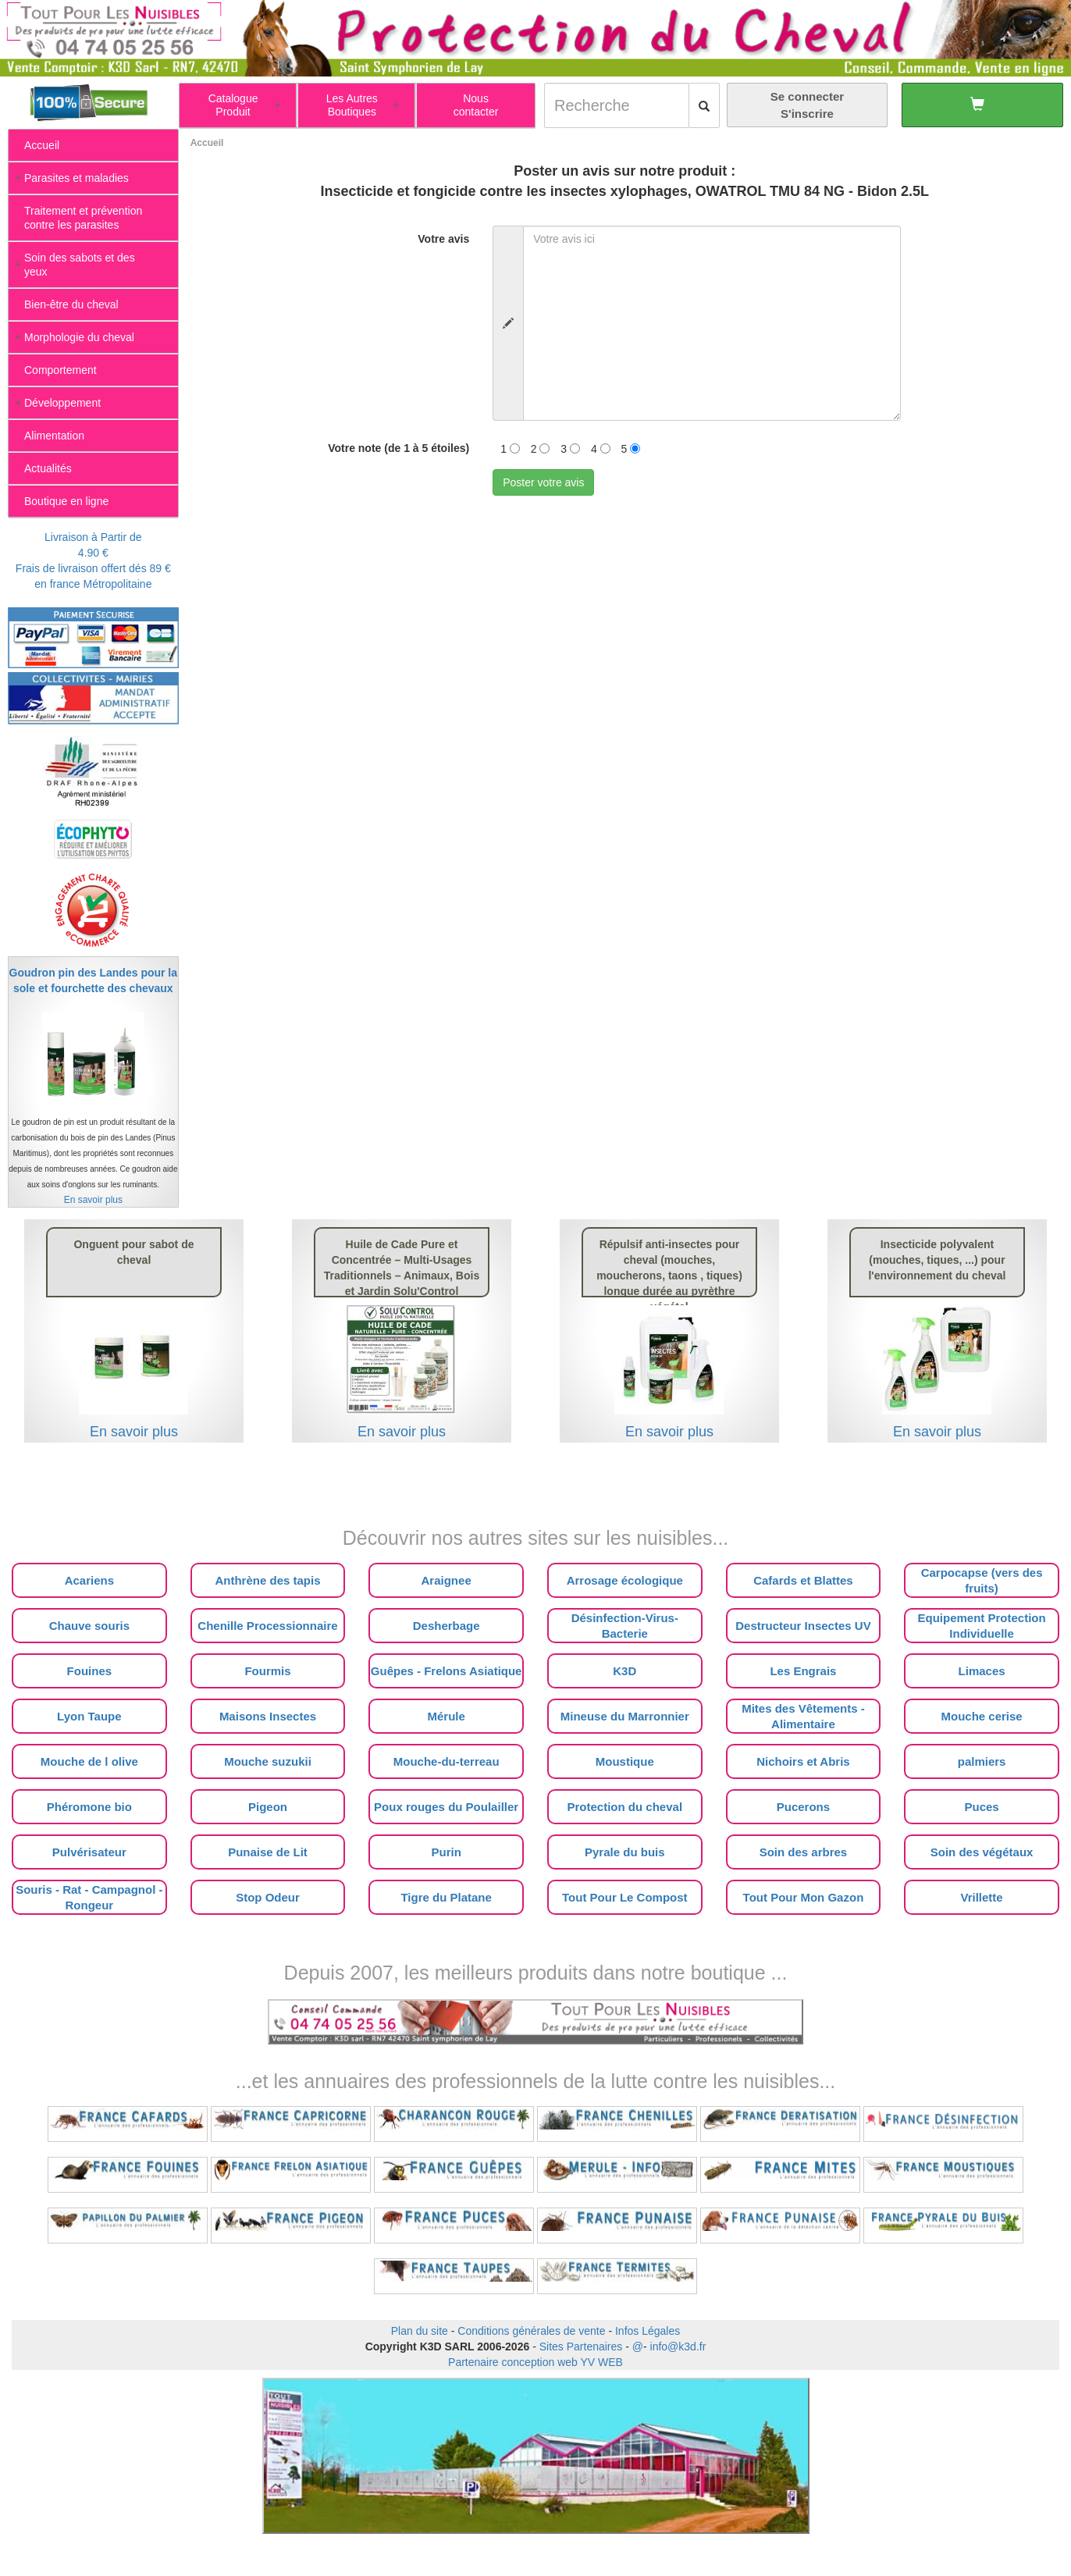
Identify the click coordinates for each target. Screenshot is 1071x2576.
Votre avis (443, 239)
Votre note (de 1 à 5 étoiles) (398, 448)
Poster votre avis (543, 482)
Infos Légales (647, 2331)
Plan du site (419, 2331)
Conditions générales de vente (531, 2331)
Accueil (207, 142)
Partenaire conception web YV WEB (535, 2362)
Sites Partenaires (581, 2346)
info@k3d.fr (678, 2346)
